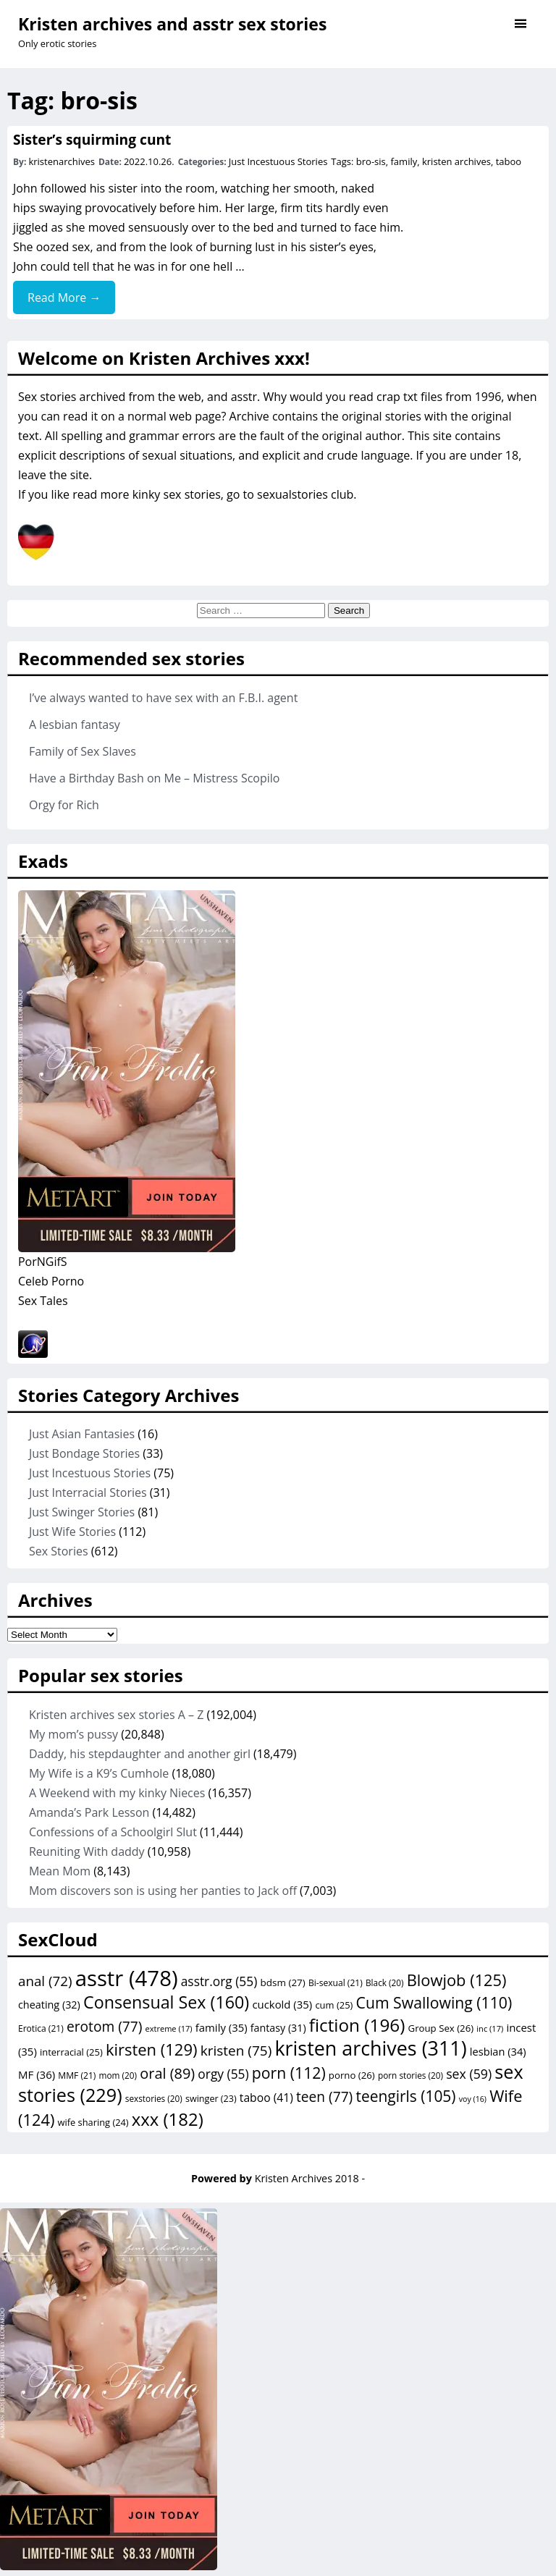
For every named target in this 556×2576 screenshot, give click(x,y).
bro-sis (371, 161)
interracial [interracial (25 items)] (71, 2051)
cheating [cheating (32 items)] (49, 2004)
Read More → (64, 297)
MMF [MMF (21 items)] (77, 2075)
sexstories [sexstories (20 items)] (153, 2098)
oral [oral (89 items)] (167, 2073)
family (404, 161)
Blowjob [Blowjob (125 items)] (457, 1979)
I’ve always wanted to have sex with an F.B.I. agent (163, 698)
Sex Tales (43, 1301)
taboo (508, 161)
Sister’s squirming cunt (92, 139)
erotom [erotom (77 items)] (104, 2026)
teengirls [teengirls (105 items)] (405, 2096)
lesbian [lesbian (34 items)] (498, 2051)
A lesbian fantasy (74, 724)
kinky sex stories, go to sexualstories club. (244, 494)
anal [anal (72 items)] (45, 1981)
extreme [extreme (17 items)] (169, 2028)
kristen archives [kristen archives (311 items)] (370, 2048)
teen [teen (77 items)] (324, 2096)
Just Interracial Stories (88, 1492)
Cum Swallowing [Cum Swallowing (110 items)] (434, 2002)
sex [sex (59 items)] (469, 2073)
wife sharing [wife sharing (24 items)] (93, 2122)
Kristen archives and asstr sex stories (172, 23)
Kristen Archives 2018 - (310, 2178)
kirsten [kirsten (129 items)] (152, 2049)
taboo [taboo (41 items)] (266, 2098)
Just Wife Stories (72, 1532)
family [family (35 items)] (221, 2027)
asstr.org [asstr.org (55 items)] (219, 1981)
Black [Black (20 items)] (385, 1982)
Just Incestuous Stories (278, 161)
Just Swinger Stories (82, 1512)
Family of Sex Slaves (82, 751)
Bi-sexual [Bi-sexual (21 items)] (335, 1983)
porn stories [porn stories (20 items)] (410, 2075)
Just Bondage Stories (84, 1453)
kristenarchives (61, 161)
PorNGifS (42, 1262)
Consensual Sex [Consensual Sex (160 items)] (166, 2002)
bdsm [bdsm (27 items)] (282, 1982)
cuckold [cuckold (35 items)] (282, 2004)
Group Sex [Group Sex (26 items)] (441, 2028)
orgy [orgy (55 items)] (223, 2073)
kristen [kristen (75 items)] (236, 2050)
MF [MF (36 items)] (36, 2074)
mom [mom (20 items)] (118, 2075)
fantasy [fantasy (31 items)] (278, 2028)
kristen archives (456, 161)
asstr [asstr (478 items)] (126, 1978)
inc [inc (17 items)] (489, 2028)
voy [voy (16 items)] (472, 2099)
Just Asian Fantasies (82, 1434)
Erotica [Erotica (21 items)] (41, 2028)
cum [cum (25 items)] (334, 2004)
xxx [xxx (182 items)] (167, 2119)
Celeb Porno (51, 1281)
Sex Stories (58, 1551)
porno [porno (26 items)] (352, 2075)
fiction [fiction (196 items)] (357, 2025)
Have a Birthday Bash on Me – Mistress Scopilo (154, 778)
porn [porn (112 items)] (289, 2072)
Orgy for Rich (64, 805)
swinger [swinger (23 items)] (211, 2099)
